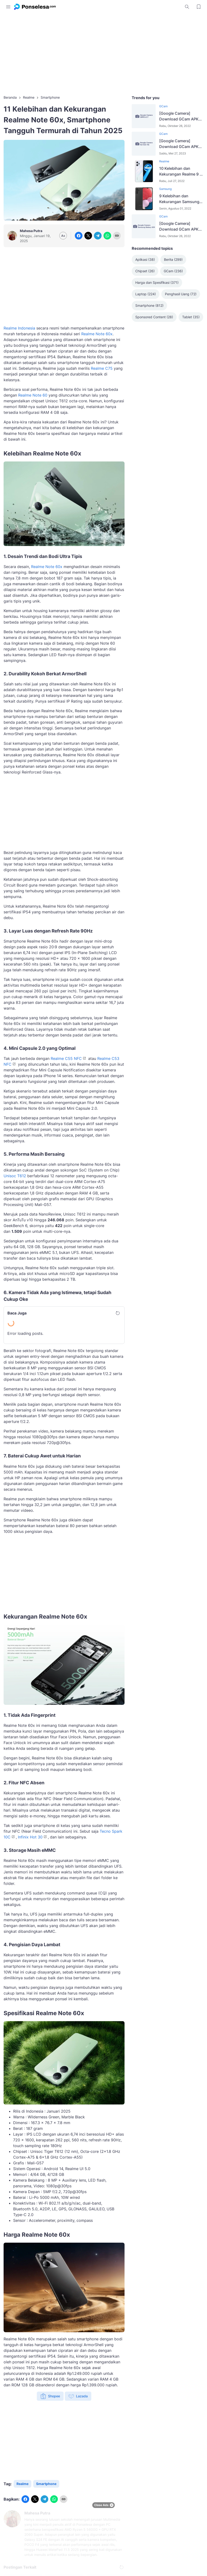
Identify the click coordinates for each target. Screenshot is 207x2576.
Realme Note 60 (32, 395)
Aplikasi (145, 259)
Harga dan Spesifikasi (157, 282)
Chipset (145, 271)
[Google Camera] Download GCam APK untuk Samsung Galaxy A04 (180, 226)
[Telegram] (98, 235)
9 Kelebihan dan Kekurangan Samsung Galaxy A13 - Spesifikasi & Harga (181, 199)
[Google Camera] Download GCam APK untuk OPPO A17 (179, 116)
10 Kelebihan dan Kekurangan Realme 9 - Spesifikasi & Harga (180, 171)
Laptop (145, 294)
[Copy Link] (117, 235)
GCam (163, 106)
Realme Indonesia (19, 328)
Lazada (78, 2396)
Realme (22, 2484)
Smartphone (46, 2484)
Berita (173, 259)
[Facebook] (78, 235)
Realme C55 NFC (66, 1058)
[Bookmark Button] (198, 6)
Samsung (165, 189)
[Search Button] (187, 6)
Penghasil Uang (180, 294)
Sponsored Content (154, 317)
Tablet (191, 317)
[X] (88, 235)
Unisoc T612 (15, 1175)
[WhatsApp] (107, 235)
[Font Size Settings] (63, 235)
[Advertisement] (103, 54)
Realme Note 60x (97, 333)
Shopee (50, 2396)
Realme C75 (102, 368)
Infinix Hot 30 (30, 1837)
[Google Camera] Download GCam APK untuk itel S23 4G (179, 143)
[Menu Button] (8, 6)
